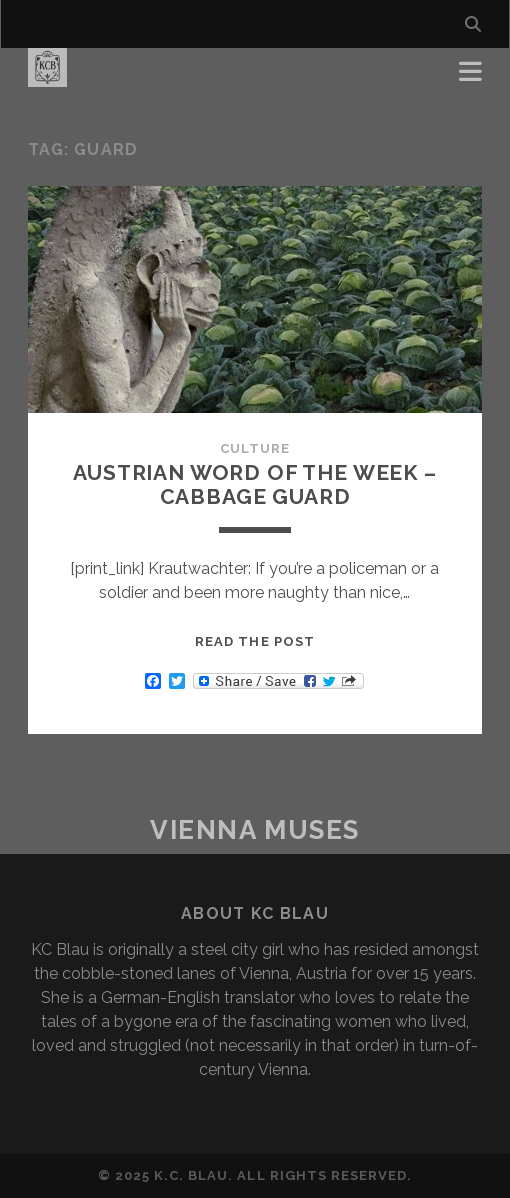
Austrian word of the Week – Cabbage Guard (255, 484)
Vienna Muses (255, 830)
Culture (255, 448)
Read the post (255, 641)
